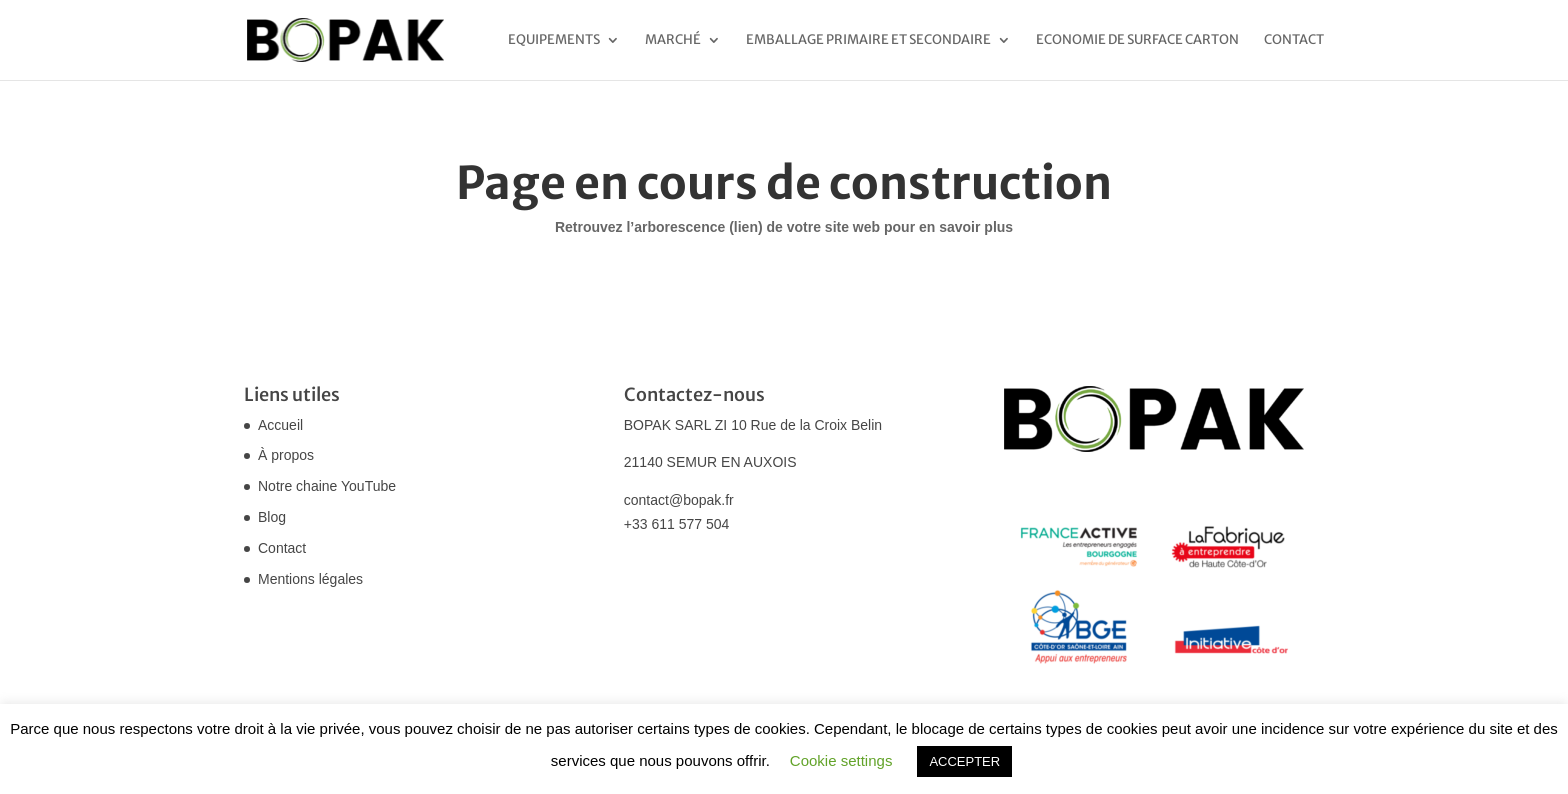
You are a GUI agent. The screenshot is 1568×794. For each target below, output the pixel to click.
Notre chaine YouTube (327, 486)
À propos (286, 455)
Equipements (554, 40)
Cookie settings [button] (841, 760)
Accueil (280, 425)
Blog (272, 517)
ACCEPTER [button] (964, 761)
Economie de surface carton (1137, 40)
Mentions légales (310, 579)
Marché (673, 40)
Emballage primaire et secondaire (868, 40)
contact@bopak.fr (679, 500)
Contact (1294, 40)
